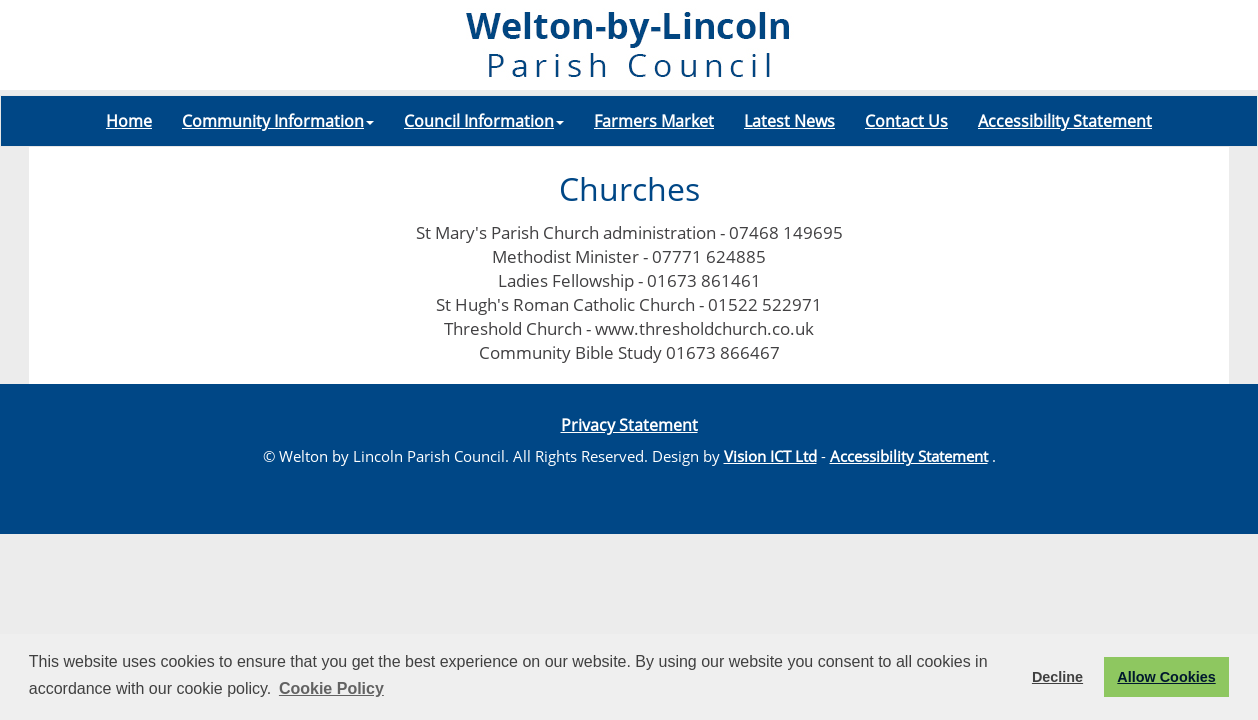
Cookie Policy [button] (331, 688)
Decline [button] (1057, 677)
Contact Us (906, 121)
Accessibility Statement (1065, 121)
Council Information (484, 121)
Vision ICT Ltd (770, 456)
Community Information (278, 121)
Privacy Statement (629, 425)
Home (129, 121)
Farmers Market (654, 121)
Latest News (789, 121)
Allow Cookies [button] (1166, 677)
